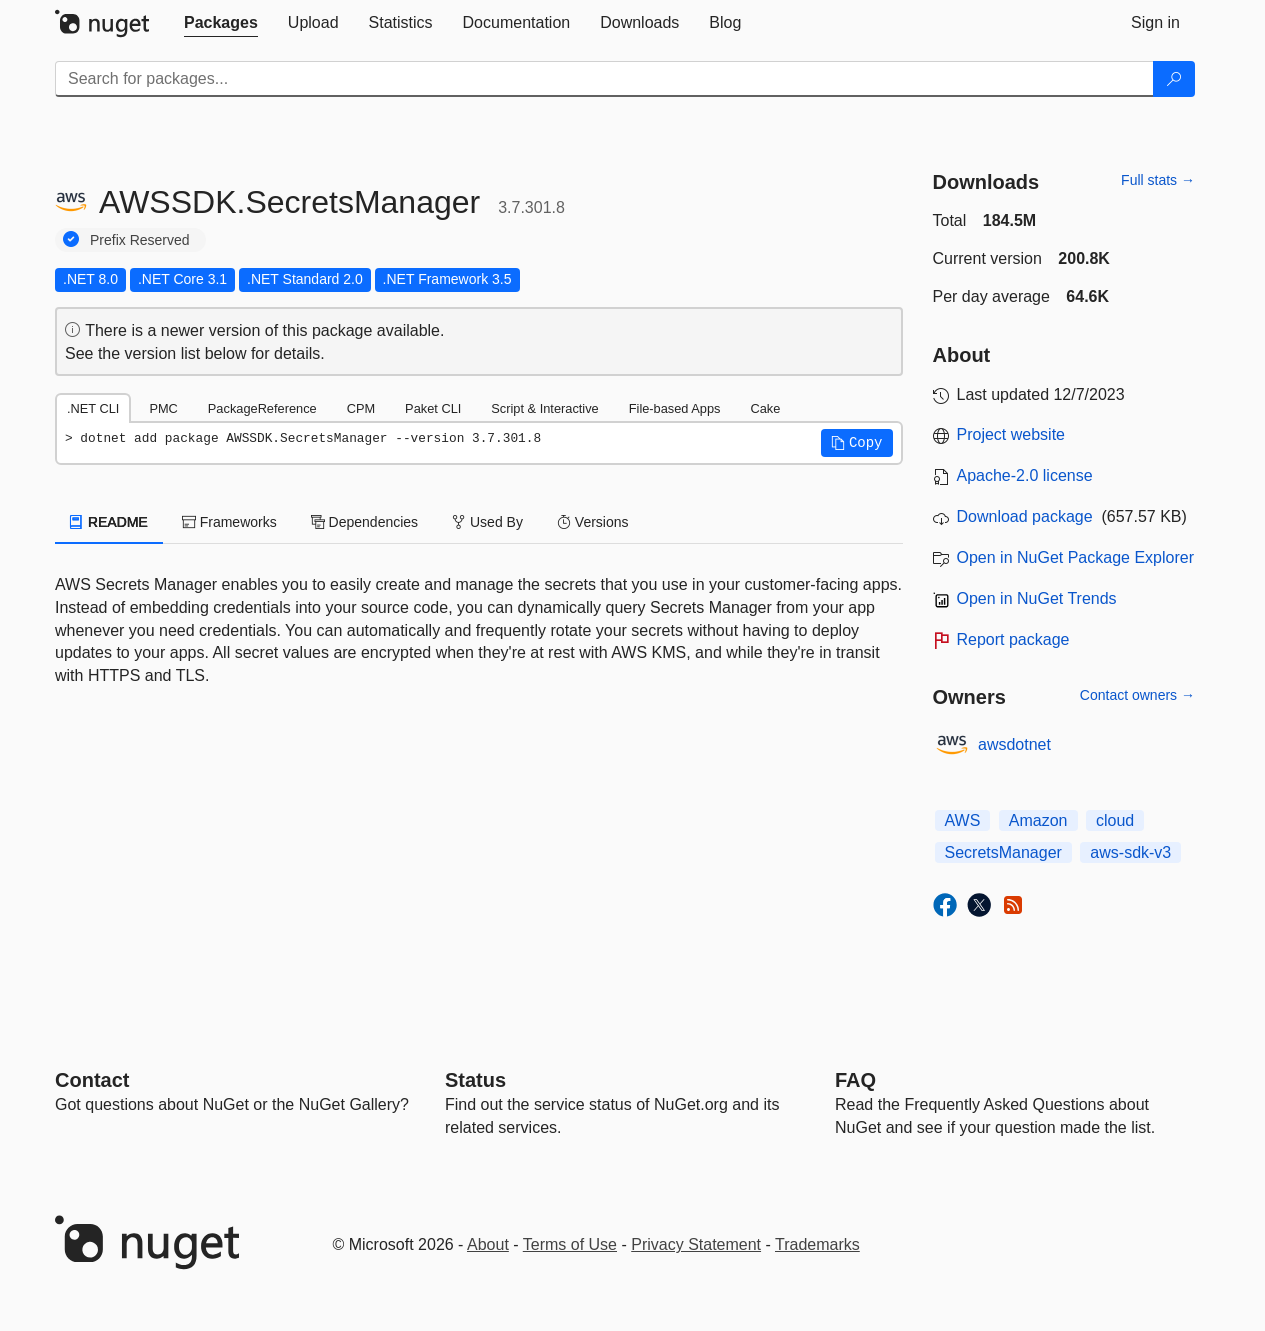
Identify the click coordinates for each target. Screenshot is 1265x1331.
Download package (1025, 516)
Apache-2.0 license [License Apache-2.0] (1025, 475)
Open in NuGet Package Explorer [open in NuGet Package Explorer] (1075, 557)
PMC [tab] (163, 408)
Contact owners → (1137, 695)
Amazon (1038, 820)
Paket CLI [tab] (433, 408)
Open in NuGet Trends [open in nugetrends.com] (1037, 598)
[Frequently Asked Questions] (855, 1080)
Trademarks (817, 1244)
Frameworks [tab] (229, 522)
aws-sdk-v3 (1130, 852)
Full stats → (1158, 180)
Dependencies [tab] (364, 522)
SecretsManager (1003, 852)
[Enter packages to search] (604, 79)
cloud (1115, 820)
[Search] (1174, 79)
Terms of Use (570, 1244)
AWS (963, 820)
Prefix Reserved (140, 240)
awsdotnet (1014, 744)
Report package (1013, 639)
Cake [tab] (765, 408)
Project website (1011, 434)
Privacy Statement (696, 1244)
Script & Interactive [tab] (544, 408)
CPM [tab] (361, 408)
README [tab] (109, 522)
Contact (92, 1080)
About (488, 1244)
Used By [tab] (487, 522)
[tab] (221, 23)
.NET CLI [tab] (93, 408)
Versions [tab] (593, 522)
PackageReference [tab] (262, 408)
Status (475, 1080)
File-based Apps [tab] (675, 408)
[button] (857, 443)
